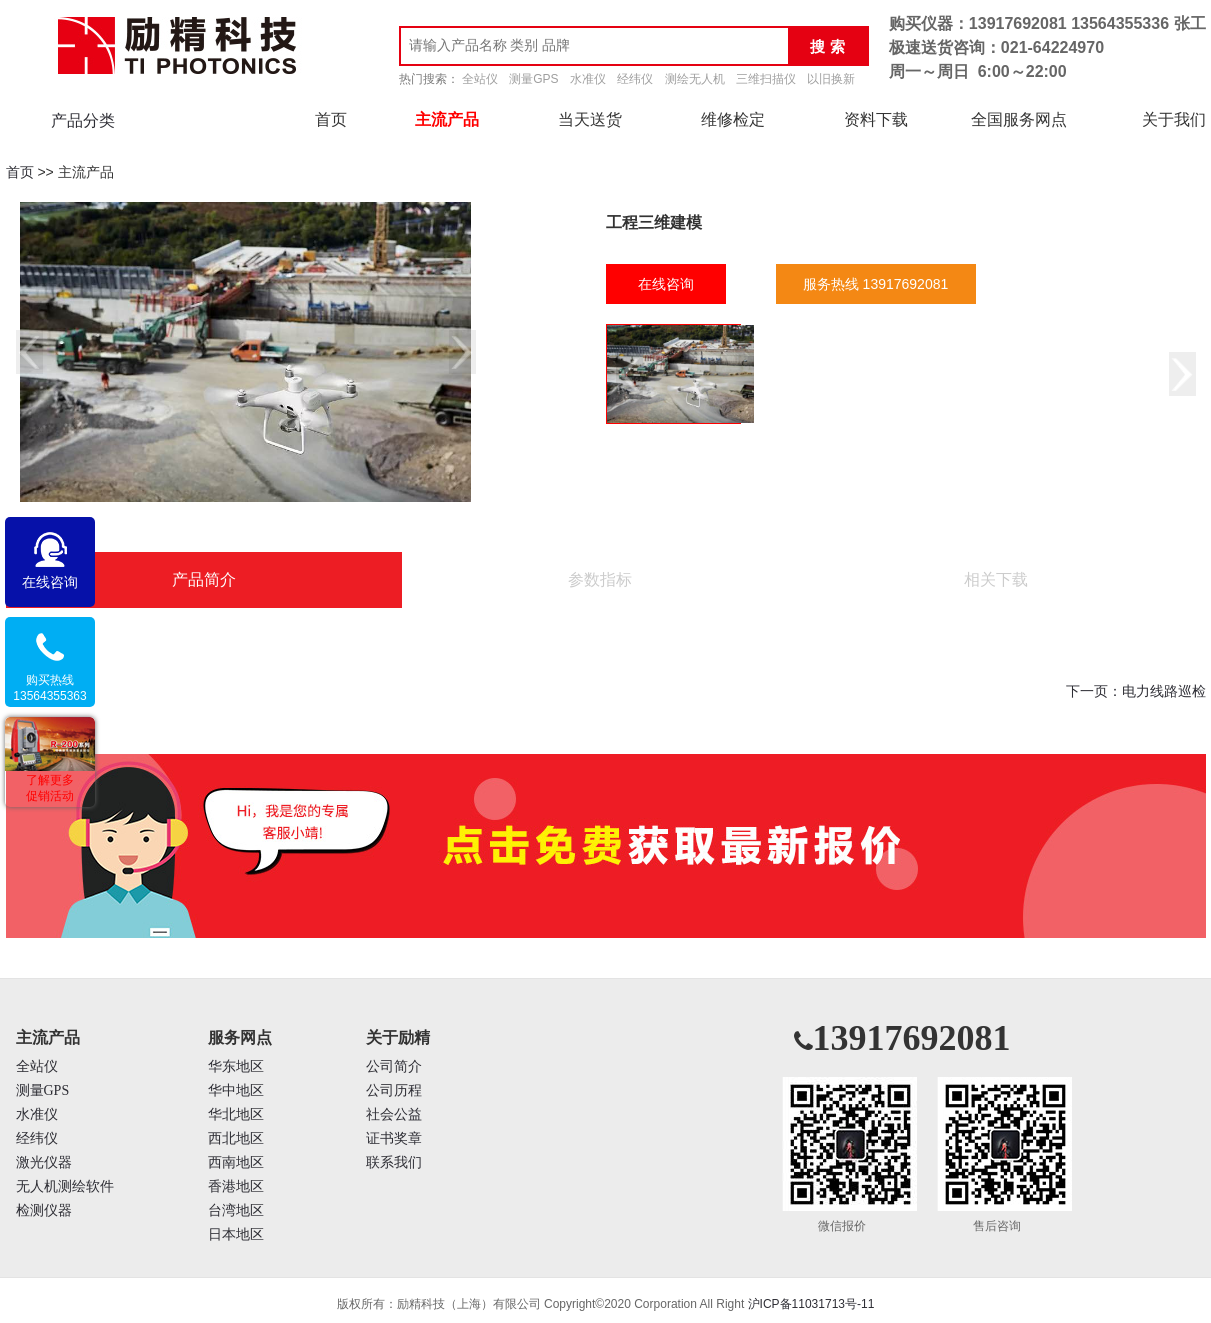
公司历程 (394, 1090)
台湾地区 (236, 1210)
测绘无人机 (695, 79)
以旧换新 (831, 79)
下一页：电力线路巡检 (1136, 691)
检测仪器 (44, 1210)
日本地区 (236, 1234)
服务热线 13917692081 (876, 284)
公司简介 (394, 1066)
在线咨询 (666, 284)
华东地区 (236, 1066)
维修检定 (733, 119)
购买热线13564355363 (49, 688)
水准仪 (588, 79)
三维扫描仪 (766, 79)
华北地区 (236, 1114)
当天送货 (590, 119)
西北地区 (236, 1138)
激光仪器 (44, 1162)
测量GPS (533, 79)
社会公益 (394, 1114)
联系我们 (394, 1162)
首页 (331, 119)
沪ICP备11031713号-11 (811, 1304)
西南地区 (236, 1162)
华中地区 (236, 1090)
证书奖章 (394, 1138)
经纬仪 (635, 79)
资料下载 (876, 119)
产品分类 (83, 120)
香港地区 (236, 1186)
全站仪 (480, 79)
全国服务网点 (1019, 119)
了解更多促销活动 (50, 788)
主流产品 (447, 119)
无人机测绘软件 (65, 1186)
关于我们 (1174, 119)
